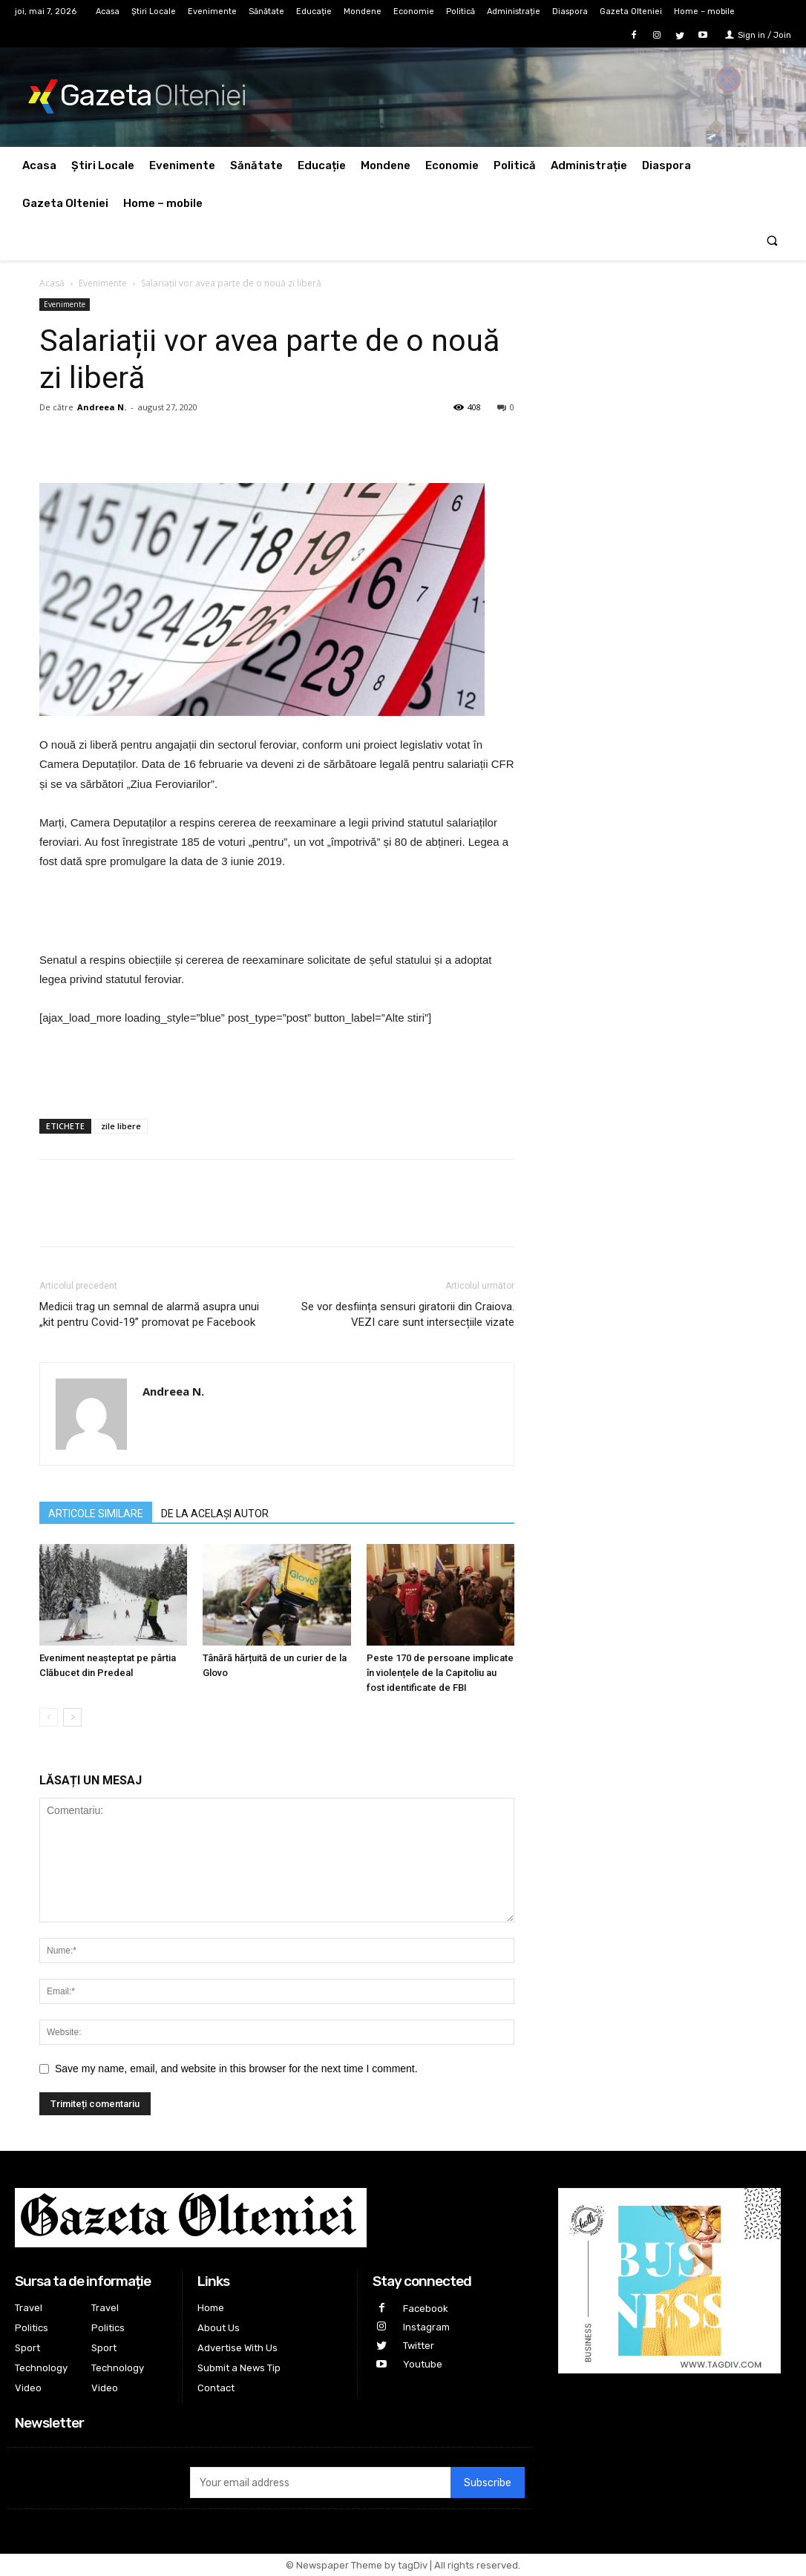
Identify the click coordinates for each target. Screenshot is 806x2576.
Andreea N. (101, 407)
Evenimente (103, 283)
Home (210, 2307)
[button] (772, 241)
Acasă (52, 283)
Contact (216, 2387)
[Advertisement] (276, 912)
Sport (27, 2347)
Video (28, 2387)
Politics (31, 2327)
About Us (218, 2327)
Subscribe (487, 2483)
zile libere (121, 1125)
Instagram (426, 2327)
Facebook (425, 2308)
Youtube (422, 2364)
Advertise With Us (237, 2347)
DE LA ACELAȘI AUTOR (215, 1513)
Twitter (418, 2345)
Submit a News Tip (239, 2367)
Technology (41, 2367)
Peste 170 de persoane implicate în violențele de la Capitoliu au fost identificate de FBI (440, 1672)
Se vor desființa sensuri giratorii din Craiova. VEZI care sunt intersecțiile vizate (407, 1314)
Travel (28, 2307)
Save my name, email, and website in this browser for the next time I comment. (236, 2068)
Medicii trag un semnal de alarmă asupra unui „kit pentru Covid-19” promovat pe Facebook (149, 1314)
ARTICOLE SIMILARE (95, 1513)
